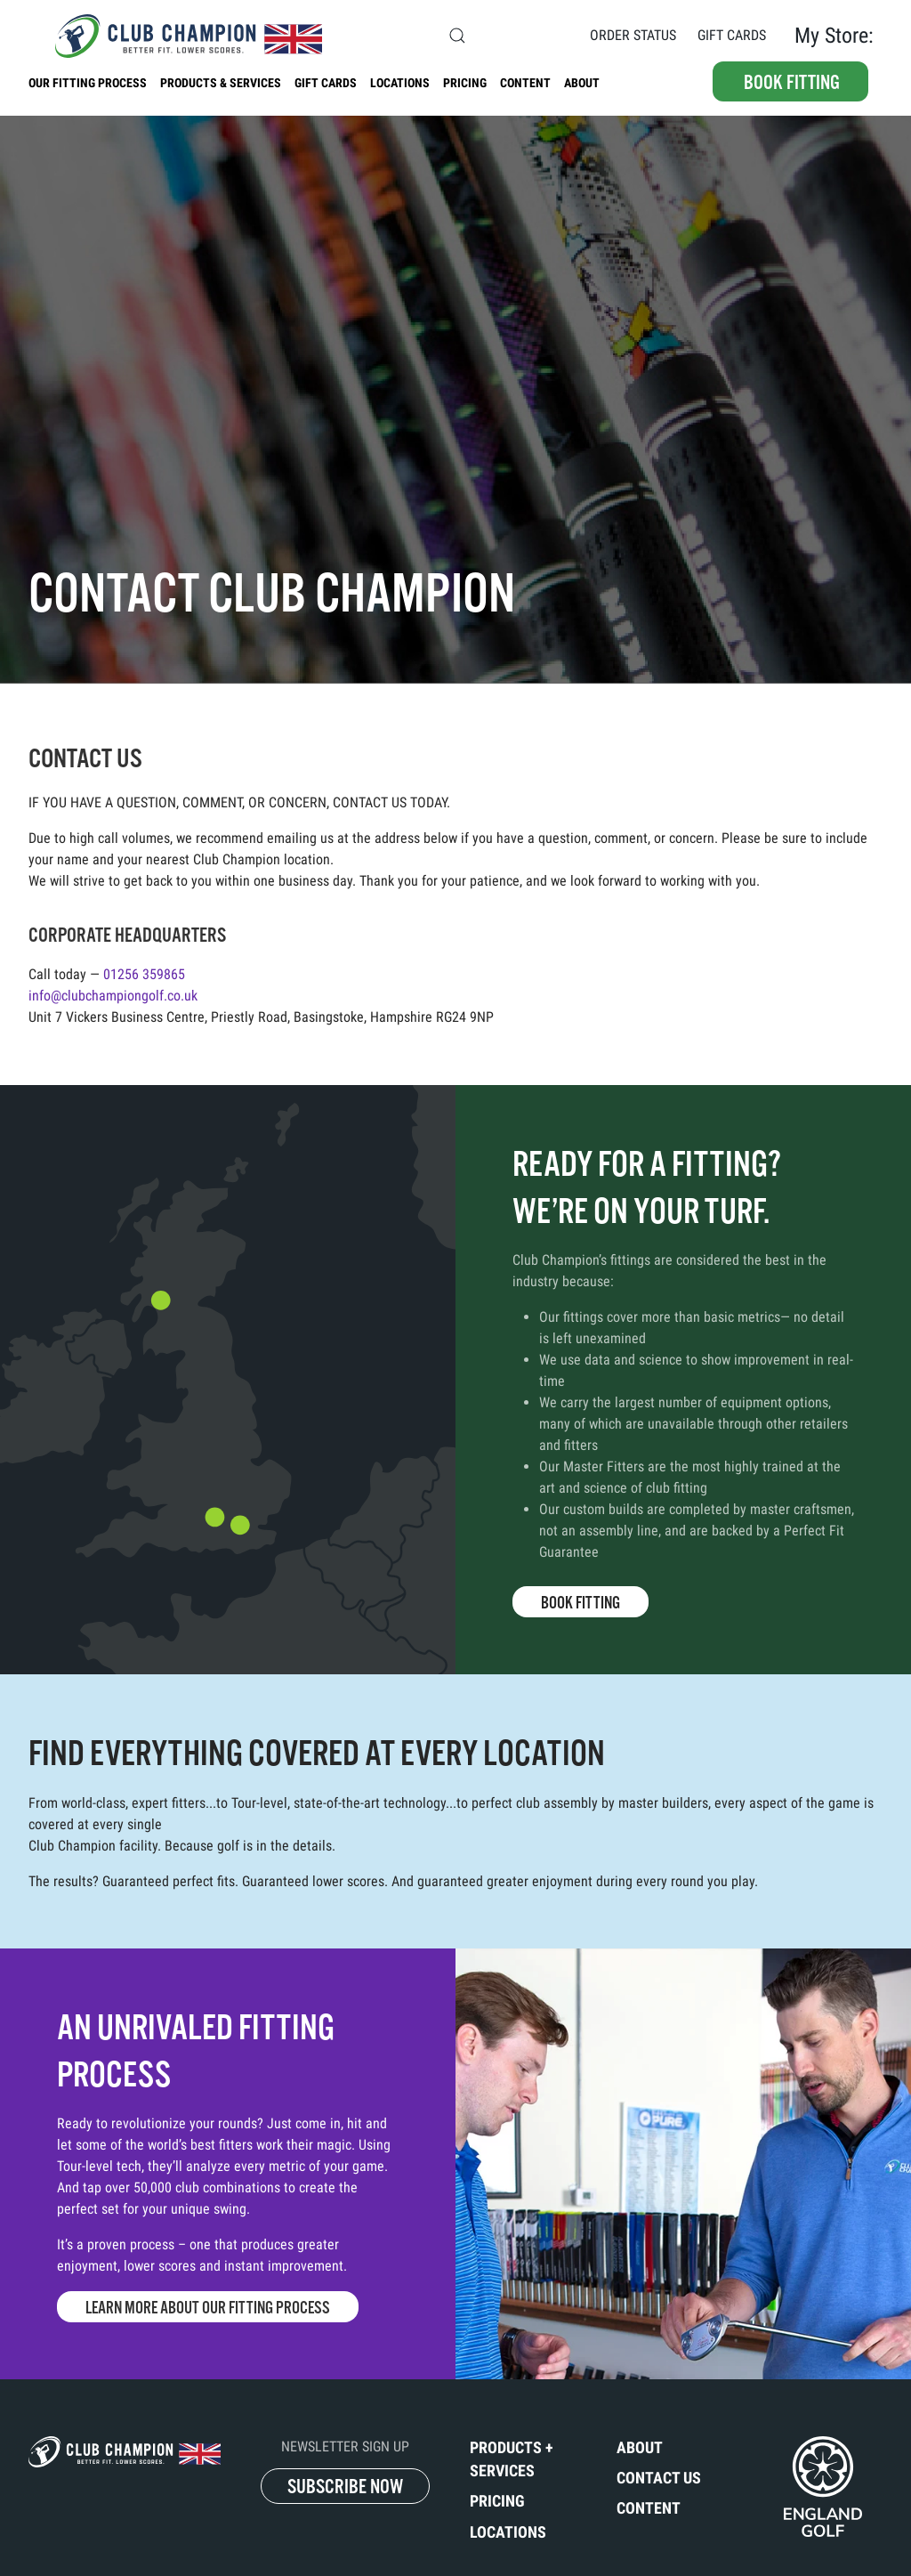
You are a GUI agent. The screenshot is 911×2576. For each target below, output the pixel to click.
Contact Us (531, 35)
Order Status (633, 35)
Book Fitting (580, 1603)
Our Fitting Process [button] (87, 83)
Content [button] (525, 83)
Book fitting (792, 82)
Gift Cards (731, 35)
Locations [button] (400, 83)
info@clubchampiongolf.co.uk (113, 995)
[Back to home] (175, 36)
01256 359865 (144, 974)
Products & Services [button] (220, 83)
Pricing (497, 2501)
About (582, 83)
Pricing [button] (465, 83)
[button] (457, 36)
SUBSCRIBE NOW (345, 2487)
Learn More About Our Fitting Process (207, 2308)
